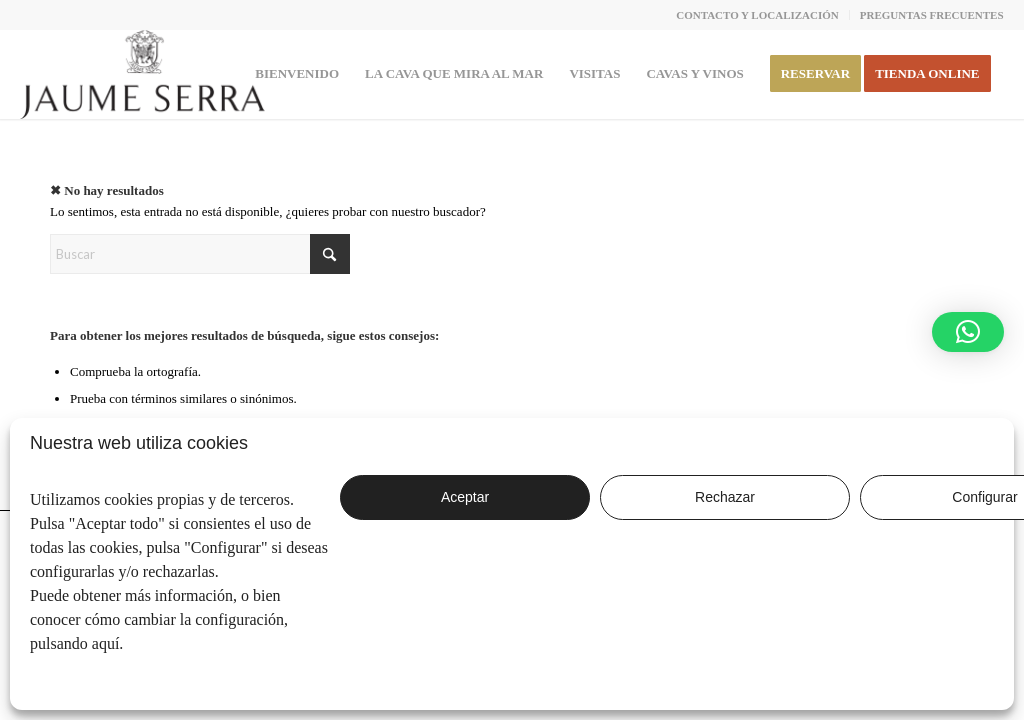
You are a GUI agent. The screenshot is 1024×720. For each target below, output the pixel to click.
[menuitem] (758, 15)
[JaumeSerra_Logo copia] (142, 74)
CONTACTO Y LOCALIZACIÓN (757, 15)
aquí (106, 643)
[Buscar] (200, 254)
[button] (968, 332)
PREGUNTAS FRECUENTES (932, 15)
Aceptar (465, 497)
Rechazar (725, 497)
